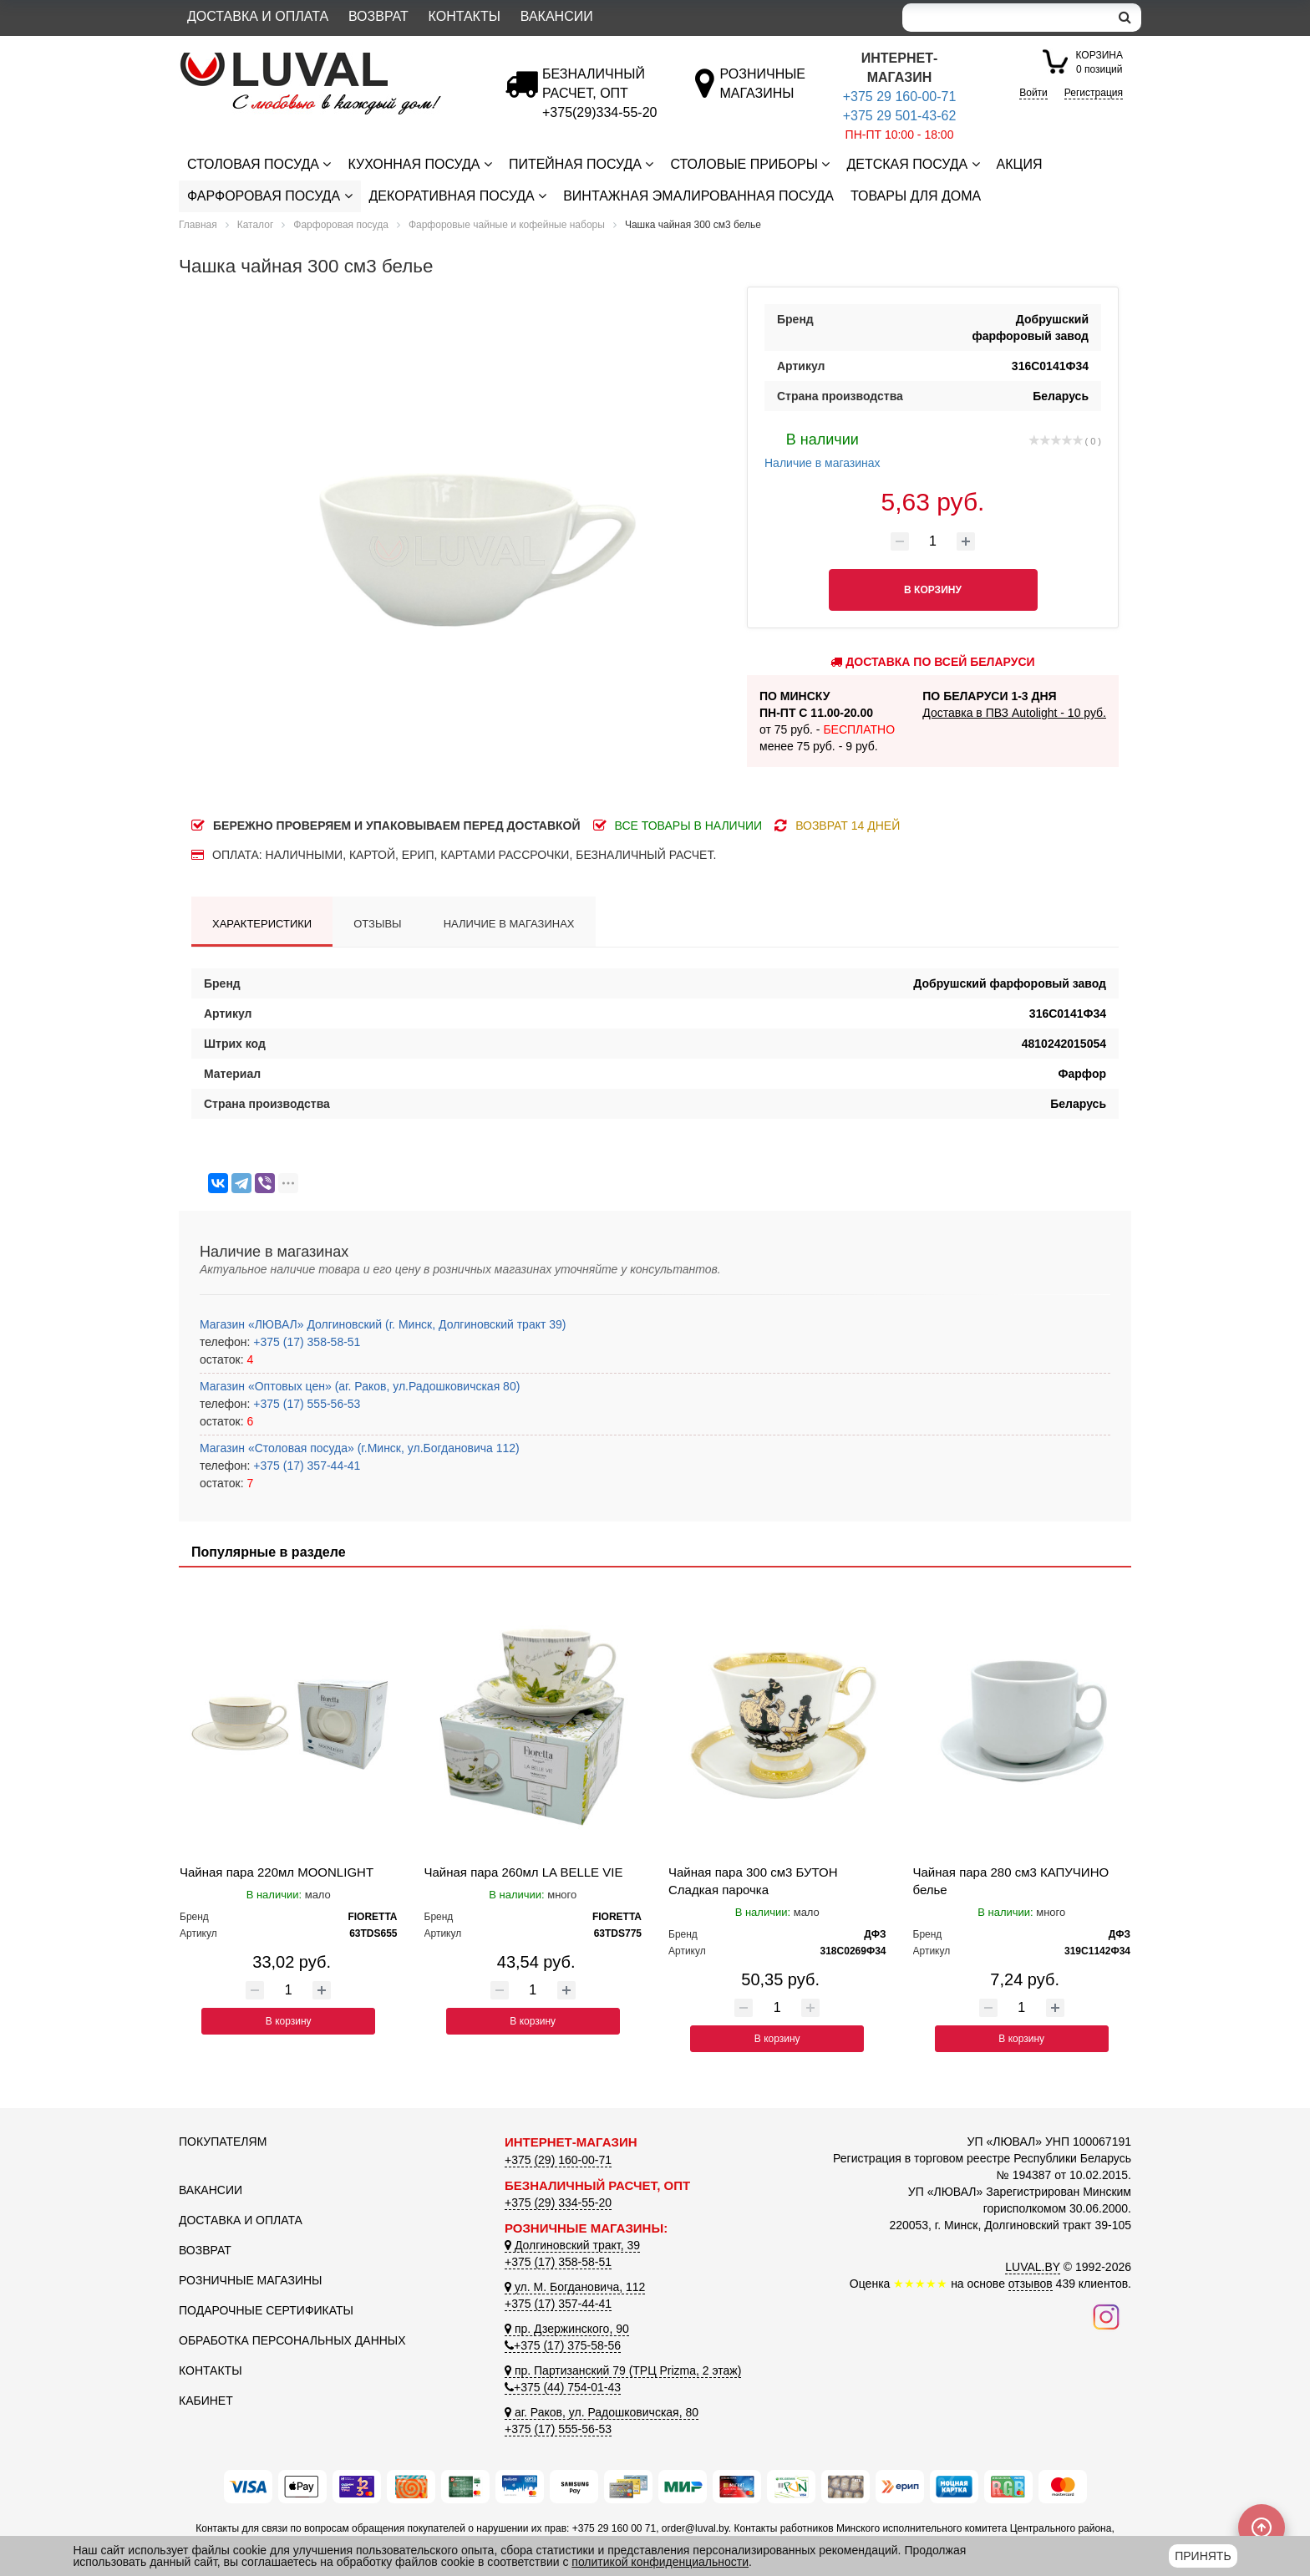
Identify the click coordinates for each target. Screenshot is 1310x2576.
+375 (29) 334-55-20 (558, 2202)
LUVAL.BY (1032, 2267)
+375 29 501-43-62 (900, 116)
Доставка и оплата (257, 16)
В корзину (289, 2021)
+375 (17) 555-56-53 (305, 1403)
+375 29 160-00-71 (900, 96)
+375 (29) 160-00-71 (558, 2160)
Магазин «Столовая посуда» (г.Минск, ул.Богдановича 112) (360, 1448)
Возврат (378, 16)
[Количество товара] (933, 541)
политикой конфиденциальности (660, 2561)
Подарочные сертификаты (266, 2310)
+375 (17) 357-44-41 (305, 1465)
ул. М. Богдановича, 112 (575, 2287)
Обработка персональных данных (292, 2340)
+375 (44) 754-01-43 (563, 2387)
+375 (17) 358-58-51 (305, 1342)
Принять (1203, 2556)
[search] (1125, 17)
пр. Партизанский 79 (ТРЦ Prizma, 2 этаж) (623, 2370)
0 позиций (1099, 61)
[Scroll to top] (1261, 2527)
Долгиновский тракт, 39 (572, 2245)
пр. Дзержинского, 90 (567, 2328)
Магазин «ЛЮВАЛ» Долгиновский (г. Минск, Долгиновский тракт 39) (383, 1324)
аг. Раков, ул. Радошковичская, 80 (601, 2412)
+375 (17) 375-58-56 (563, 2345)
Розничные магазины (250, 2280)
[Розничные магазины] (762, 93)
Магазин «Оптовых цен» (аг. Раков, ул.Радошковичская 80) (360, 1386)
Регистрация (1093, 93)
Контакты (464, 16)
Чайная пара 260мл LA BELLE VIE (523, 1872)
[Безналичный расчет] (599, 112)
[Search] (1005, 17)
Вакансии (556, 16)
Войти (1033, 93)
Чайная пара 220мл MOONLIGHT (276, 1872)
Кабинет (206, 2400)
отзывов (1030, 2283)
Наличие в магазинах (822, 449)
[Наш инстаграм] (1106, 2316)
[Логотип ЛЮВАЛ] (329, 59)
